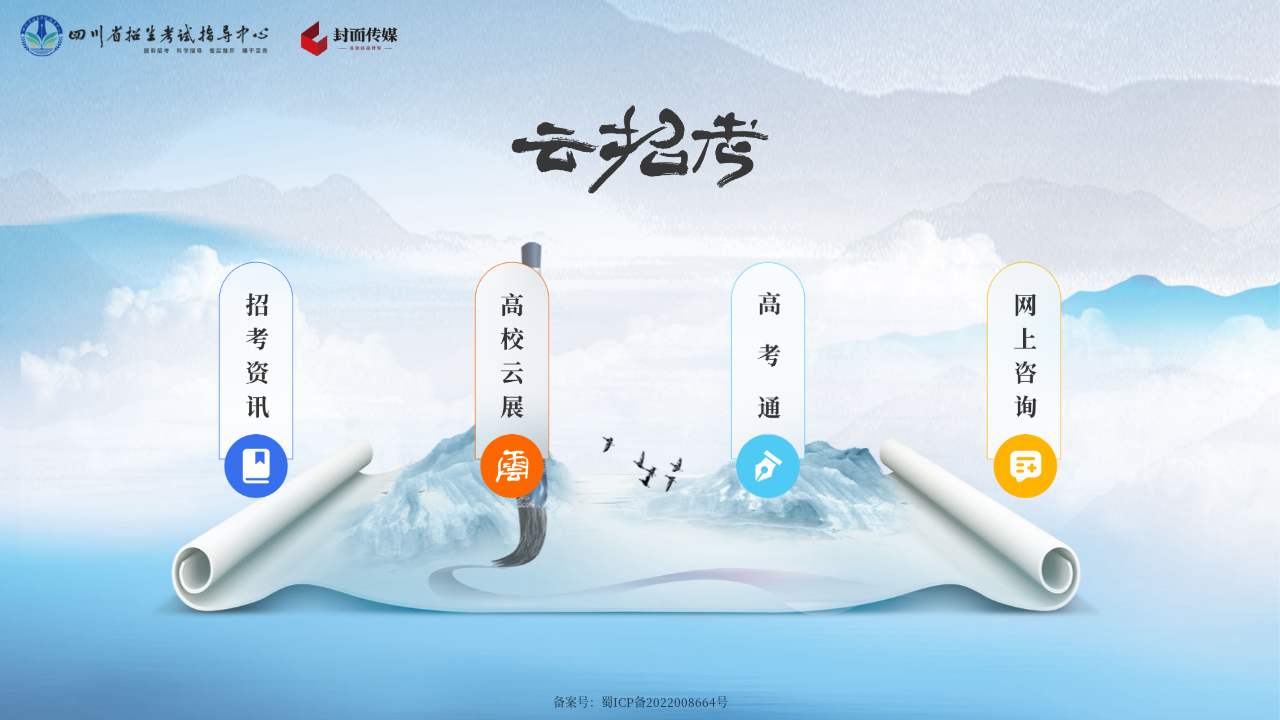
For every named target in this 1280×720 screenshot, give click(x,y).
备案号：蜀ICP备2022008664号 (640, 701)
